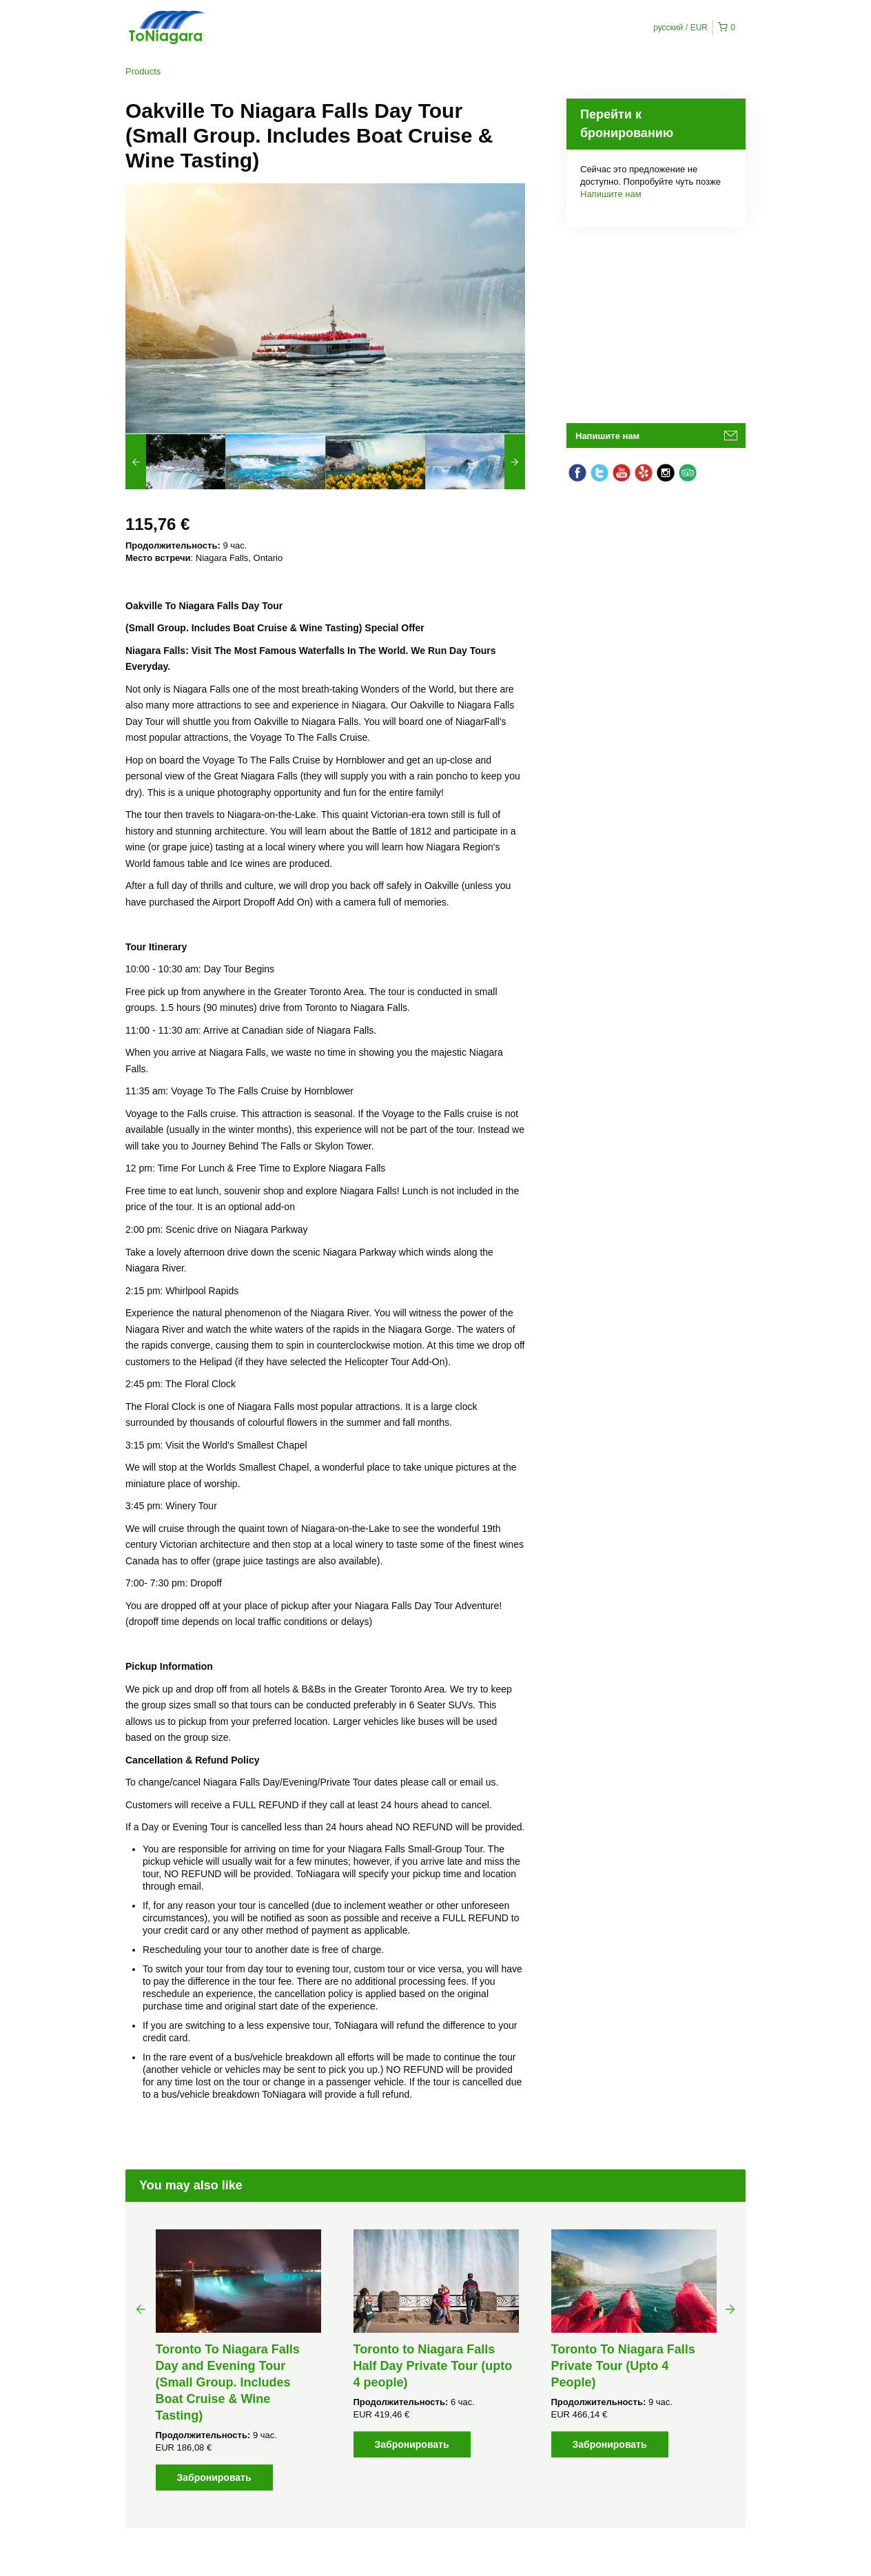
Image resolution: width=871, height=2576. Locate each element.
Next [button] (730, 2309)
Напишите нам (611, 194)
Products (143, 71)
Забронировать (213, 2477)
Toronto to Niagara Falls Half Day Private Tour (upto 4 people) (433, 2365)
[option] (175, 461)
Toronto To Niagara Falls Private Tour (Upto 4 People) (623, 2365)
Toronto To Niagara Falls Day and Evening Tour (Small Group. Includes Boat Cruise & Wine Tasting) (228, 2382)
